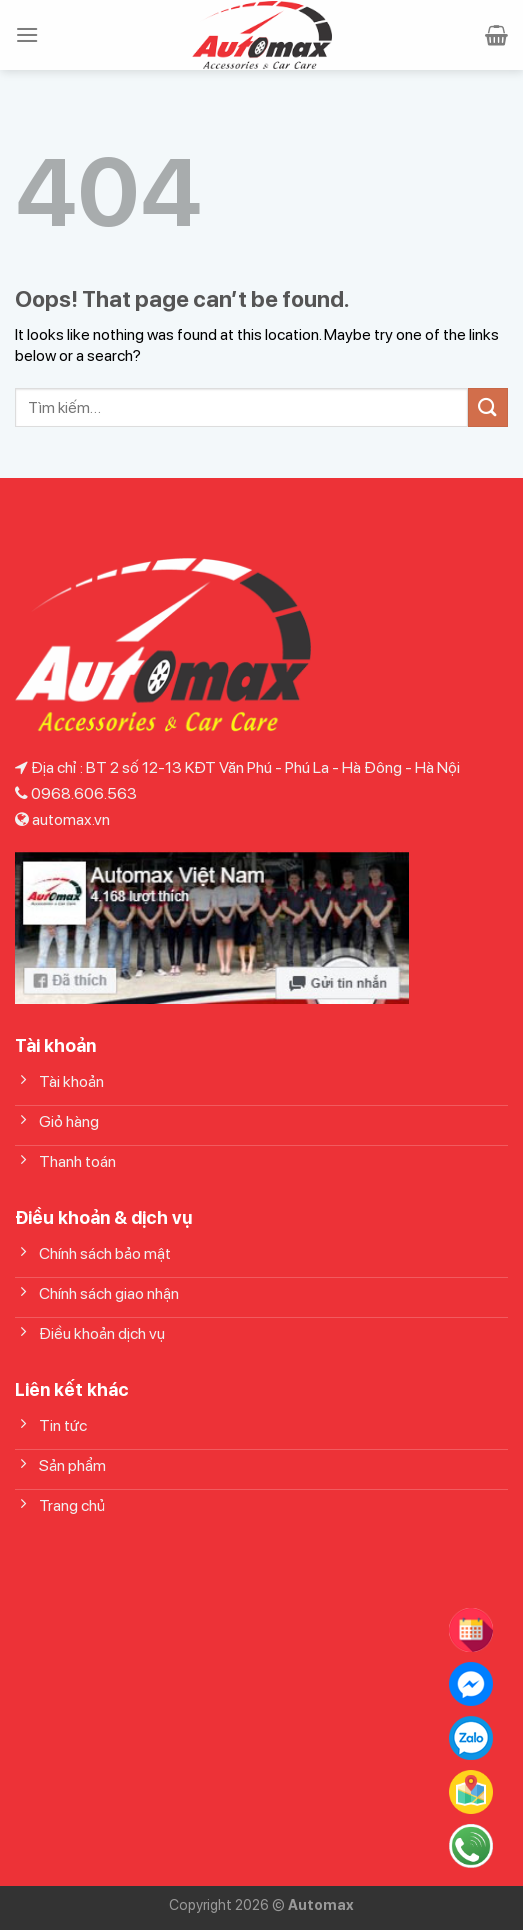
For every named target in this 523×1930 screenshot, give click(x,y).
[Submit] (488, 407)
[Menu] (27, 35)
